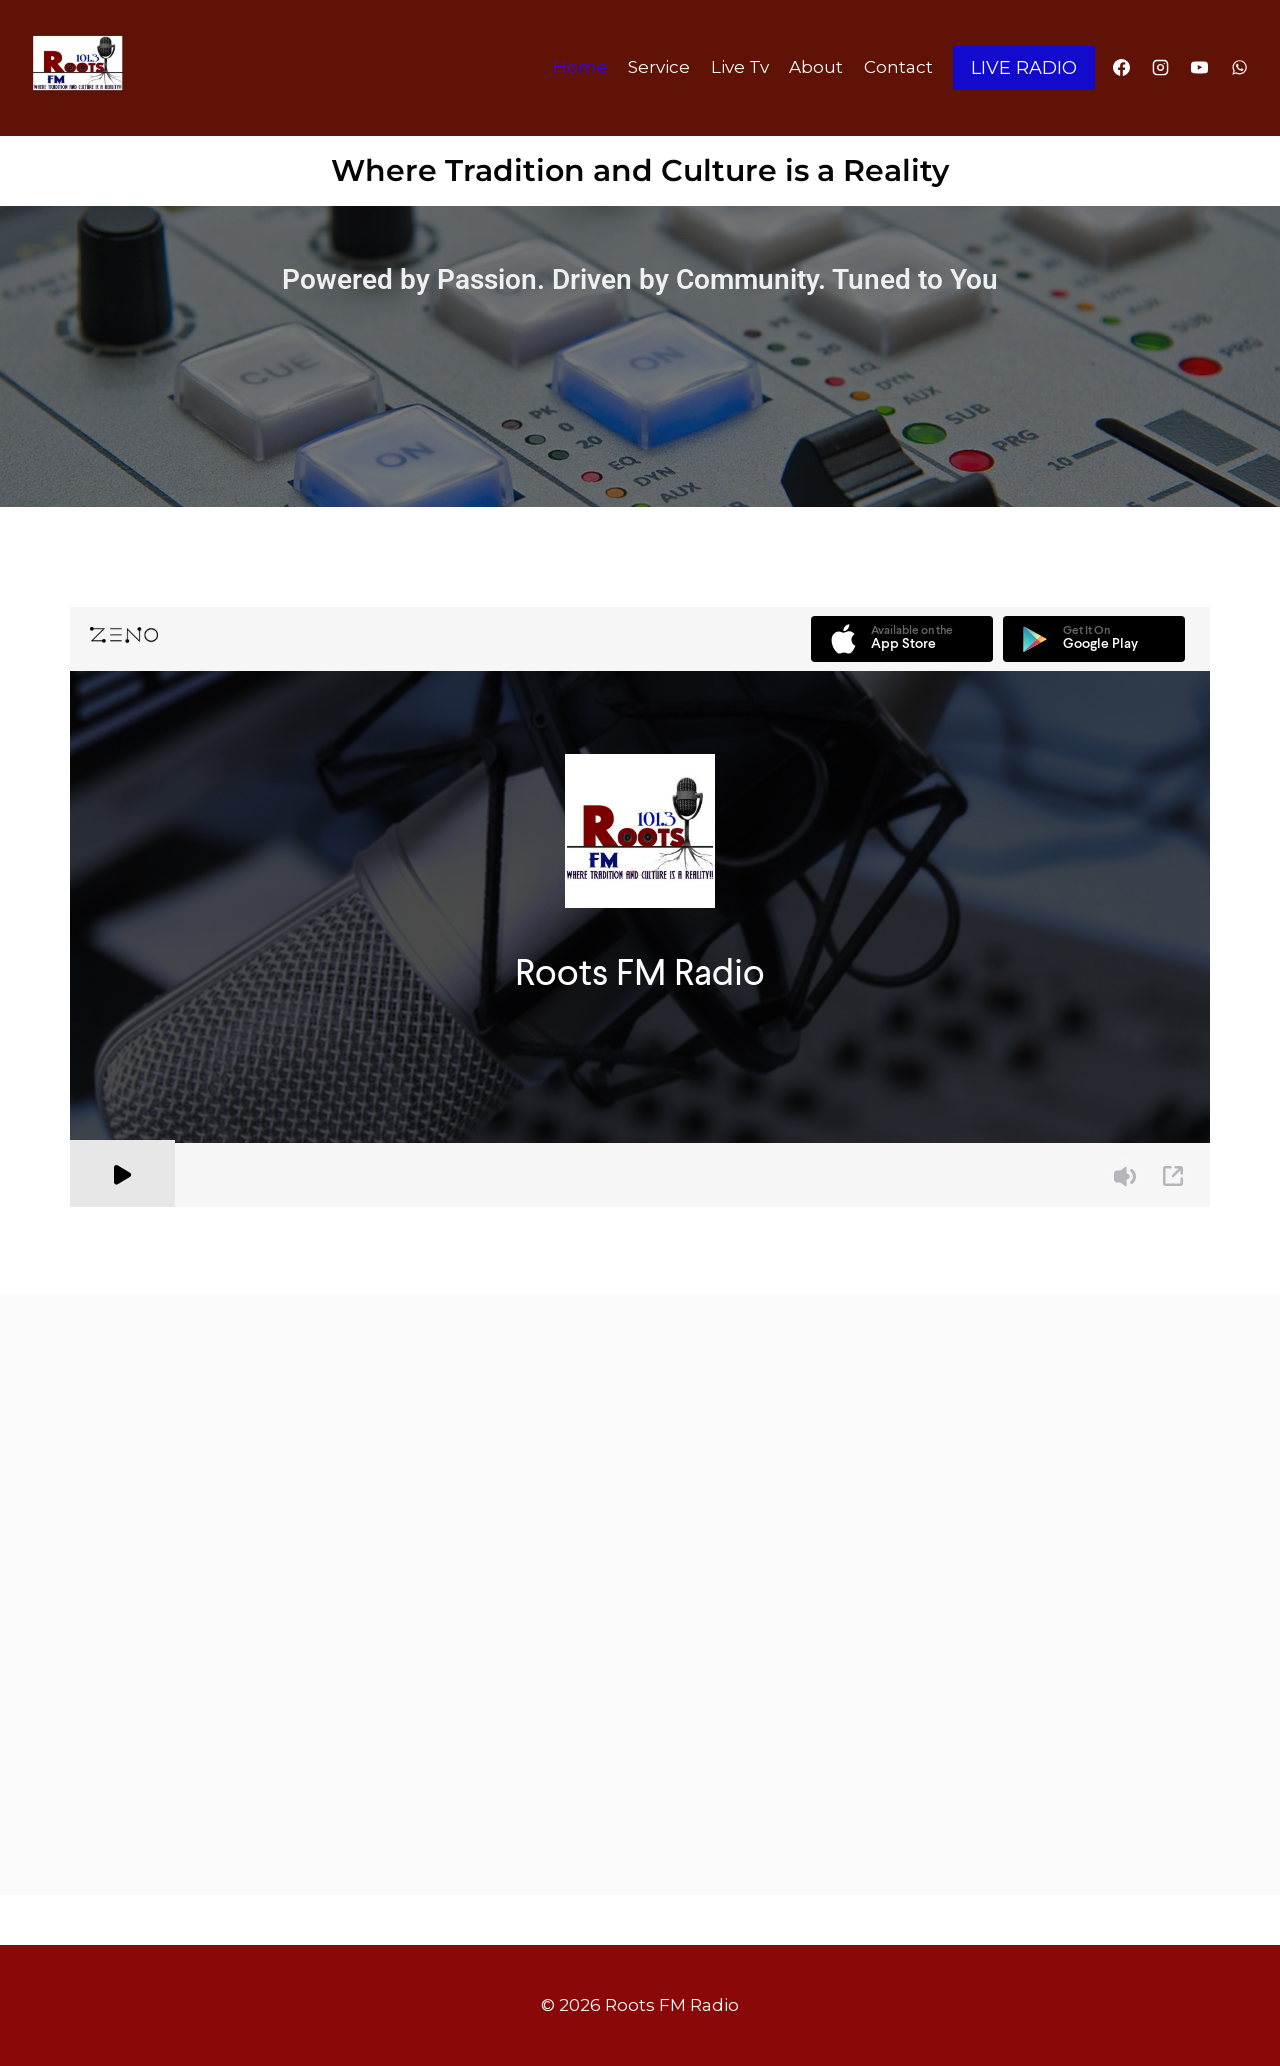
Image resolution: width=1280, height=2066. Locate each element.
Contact (898, 67)
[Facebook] (1122, 68)
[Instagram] (1161, 68)
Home (580, 67)
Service (659, 67)
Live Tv (740, 67)
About (816, 67)
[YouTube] (1200, 68)
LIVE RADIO (1024, 68)
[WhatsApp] (1239, 68)
